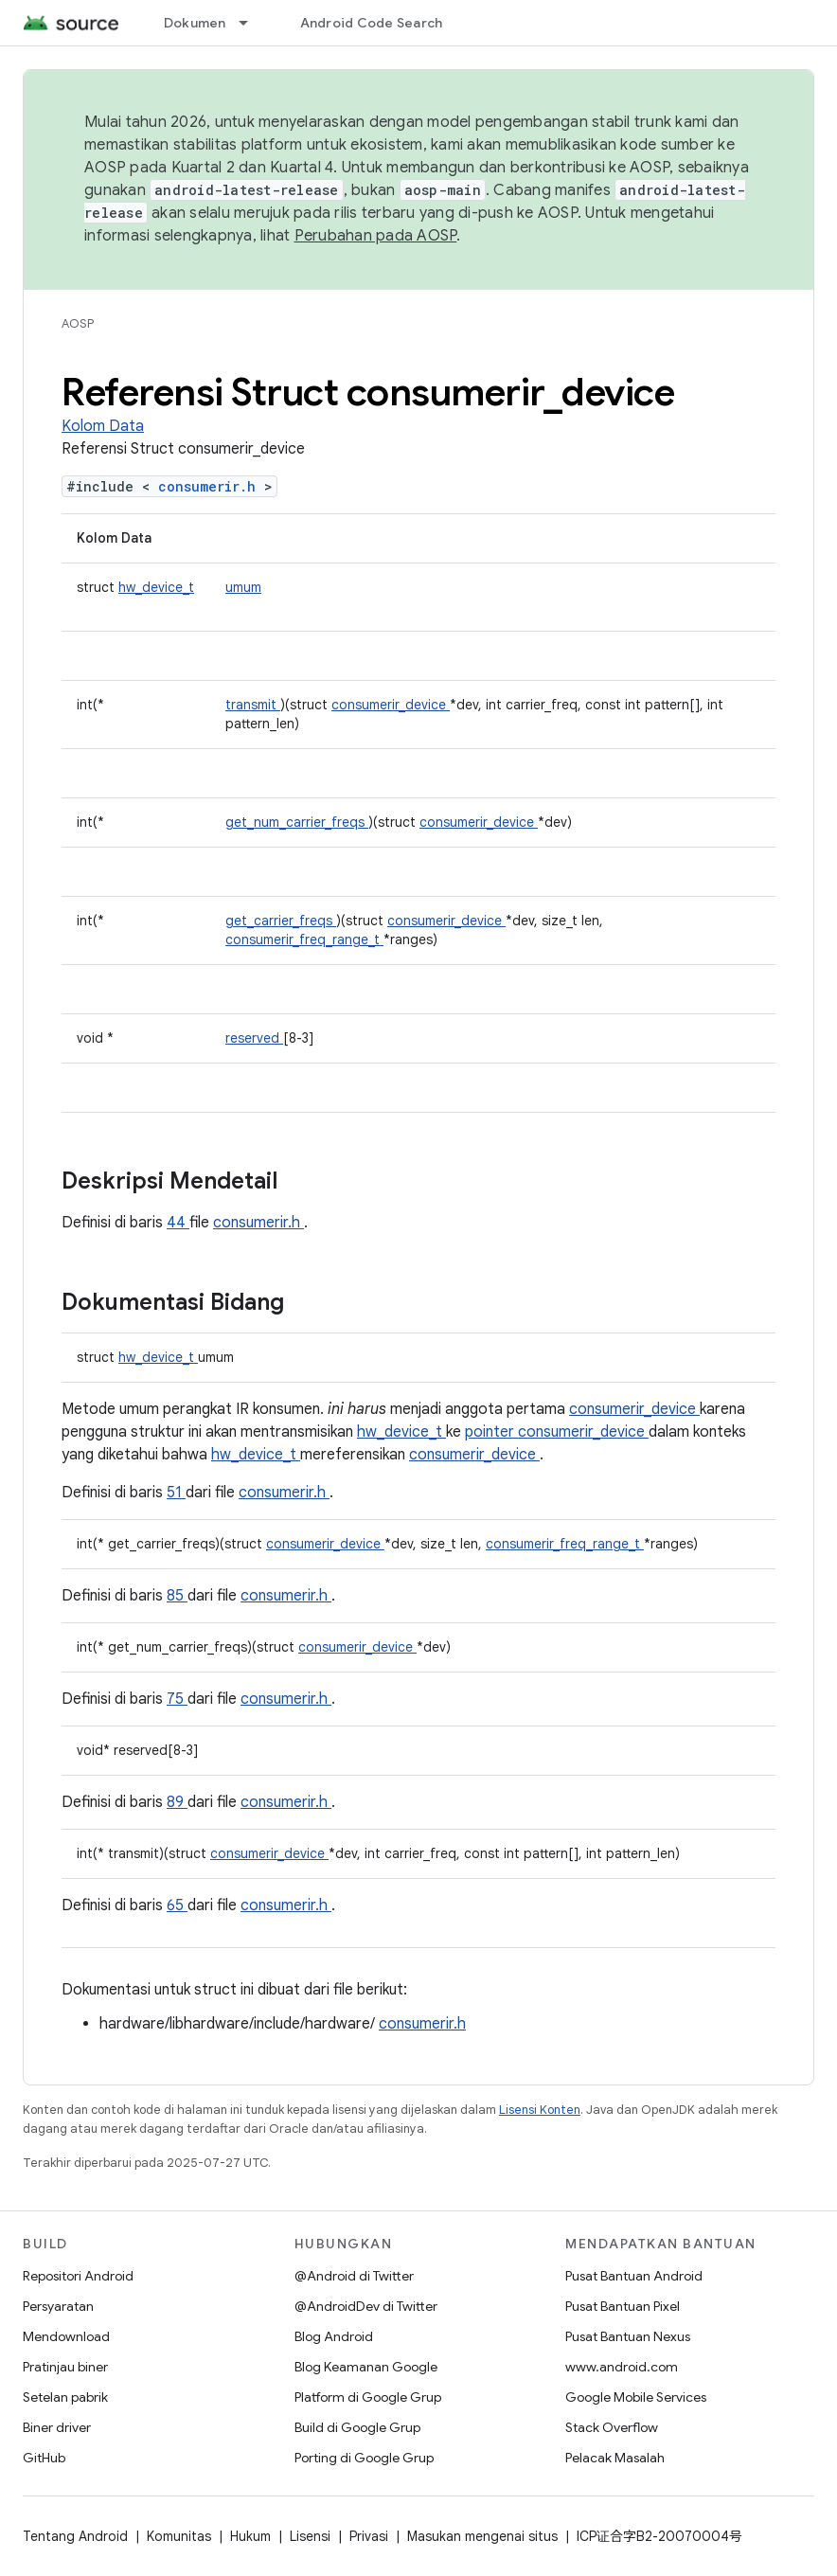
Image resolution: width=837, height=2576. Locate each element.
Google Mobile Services (635, 2397)
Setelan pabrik (65, 2397)
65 (177, 1905)
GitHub (44, 2457)
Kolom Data (103, 426)
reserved (254, 1037)
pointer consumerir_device (557, 1431)
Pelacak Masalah (615, 2457)
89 (177, 1802)
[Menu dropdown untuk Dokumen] (251, 22)
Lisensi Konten (539, 2110)
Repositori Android (78, 2275)
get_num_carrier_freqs (296, 822)
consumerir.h (211, 486)
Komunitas (179, 2536)
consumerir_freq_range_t (304, 939)
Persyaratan (58, 2306)
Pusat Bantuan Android (634, 2275)
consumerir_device (390, 704)
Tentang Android (75, 2536)
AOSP (78, 323)
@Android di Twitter (354, 2275)
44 (178, 1222)
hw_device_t (156, 587)
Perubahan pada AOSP (375, 235)
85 (177, 1595)
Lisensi (310, 2536)
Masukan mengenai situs (482, 2536)
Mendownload (66, 2336)
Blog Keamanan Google (365, 2366)
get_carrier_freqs (280, 920)
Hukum (250, 2536)
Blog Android (333, 2336)
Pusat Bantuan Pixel (622, 2306)
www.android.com (621, 2366)
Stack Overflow (611, 2427)
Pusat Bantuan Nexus (627, 2336)
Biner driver (57, 2427)
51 (176, 1492)
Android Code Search (371, 22)
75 (177, 1699)
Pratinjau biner (65, 2366)
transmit (252, 704)
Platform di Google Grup (367, 2397)
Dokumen (195, 22)
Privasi (368, 2536)
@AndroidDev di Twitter (365, 2306)
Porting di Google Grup (364, 2457)
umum (243, 587)
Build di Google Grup (357, 2427)
